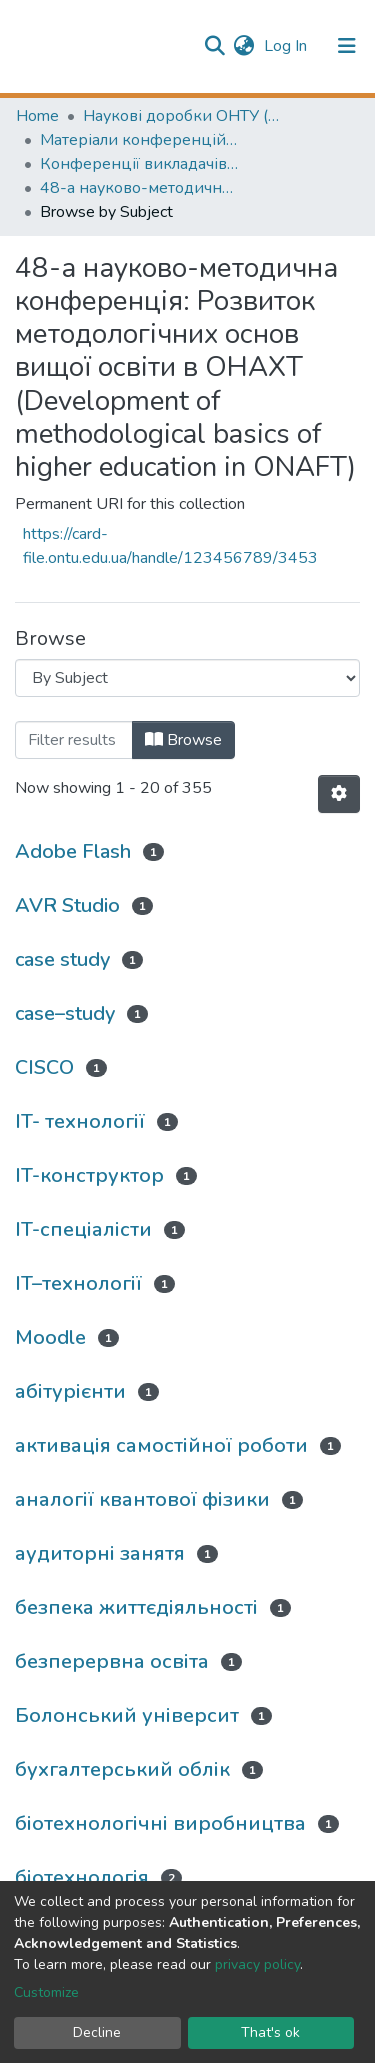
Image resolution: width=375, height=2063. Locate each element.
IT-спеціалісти (83, 1229)
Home (37, 116)
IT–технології (78, 1283)
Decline (97, 2032)
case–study (65, 1013)
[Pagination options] (339, 794)
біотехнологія (82, 1877)
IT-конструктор (89, 1175)
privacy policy (257, 1964)
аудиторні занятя (100, 1553)
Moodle (50, 1337)
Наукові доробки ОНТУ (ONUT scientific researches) (183, 116)
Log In (287, 46)
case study (62, 959)
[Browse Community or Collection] (187, 678)
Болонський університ (127, 1715)
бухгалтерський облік (122, 1769)
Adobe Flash (73, 851)
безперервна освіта (112, 1661)
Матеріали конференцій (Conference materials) (140, 140)
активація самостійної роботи (161, 1445)
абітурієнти (70, 1391)
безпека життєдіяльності (136, 1607)
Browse (183, 740)
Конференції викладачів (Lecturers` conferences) (140, 164)
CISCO (44, 1067)
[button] (243, 46)
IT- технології (80, 1121)
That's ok (270, 2032)
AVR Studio (67, 905)
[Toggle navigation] (347, 46)
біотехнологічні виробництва (160, 1823)
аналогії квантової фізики (142, 1499)
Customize (46, 1992)
